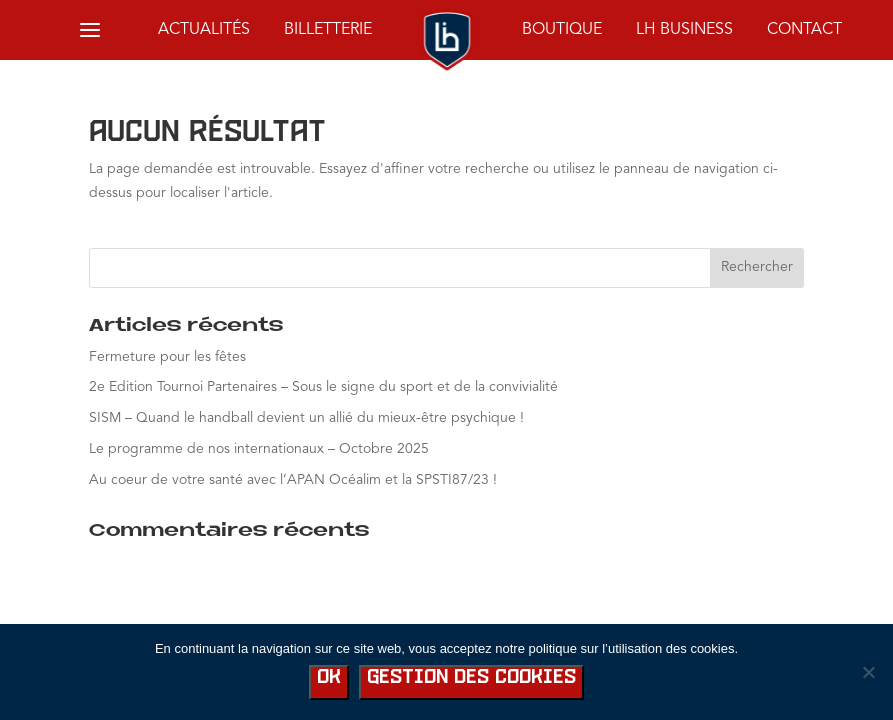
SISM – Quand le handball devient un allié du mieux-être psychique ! (306, 418)
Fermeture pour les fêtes (167, 357)
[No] (868, 672)
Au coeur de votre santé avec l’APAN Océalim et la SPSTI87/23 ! (293, 480)
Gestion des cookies (471, 677)
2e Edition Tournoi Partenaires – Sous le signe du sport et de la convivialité (323, 387)
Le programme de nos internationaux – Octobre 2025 (259, 449)
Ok (329, 677)
